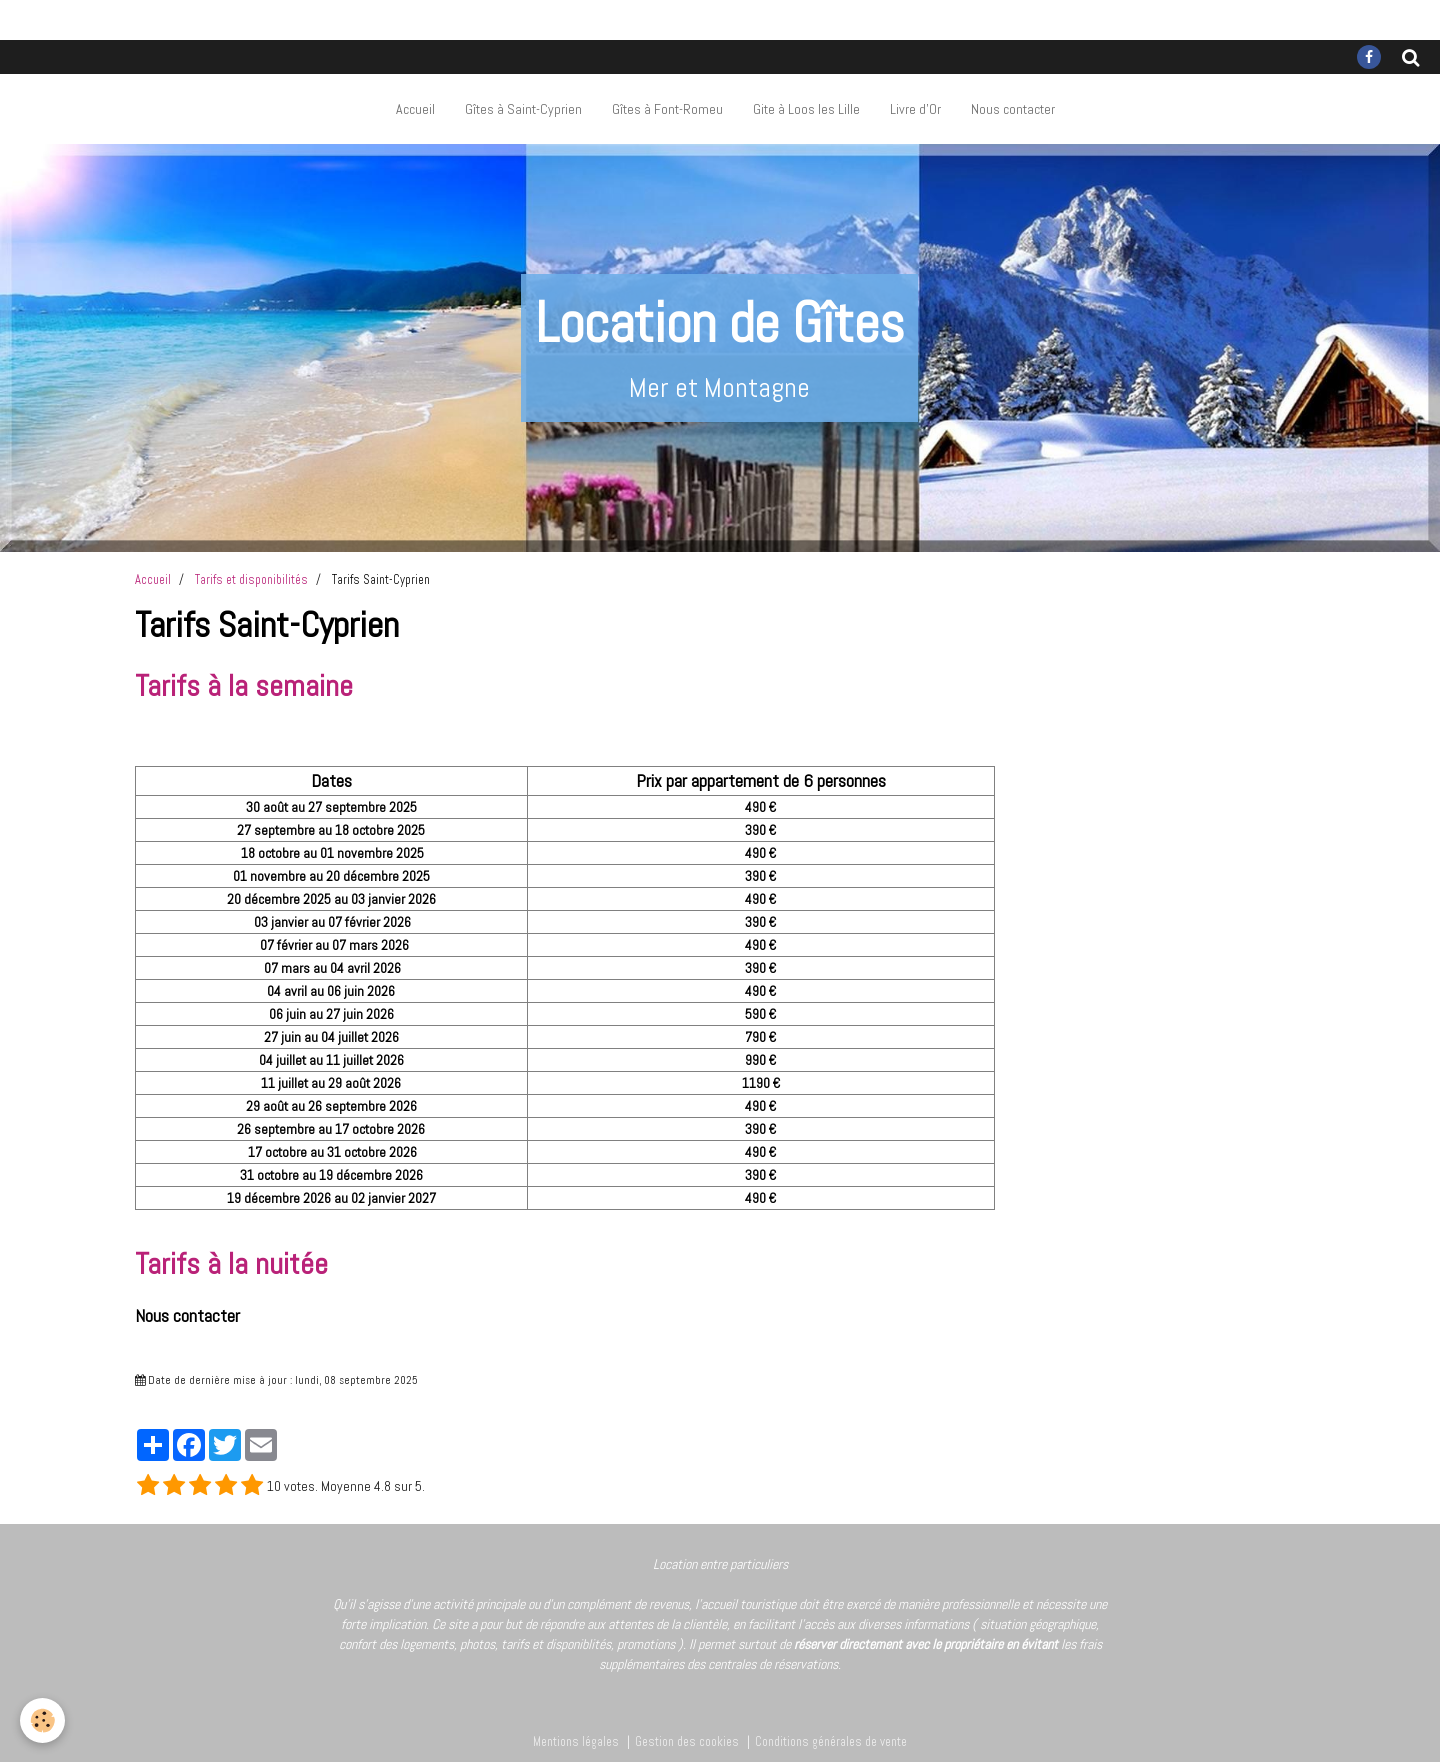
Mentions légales (576, 1742)
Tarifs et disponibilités (251, 580)
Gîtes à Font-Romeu (667, 109)
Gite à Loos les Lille (806, 109)
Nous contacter (1013, 109)
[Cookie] (42, 1720)
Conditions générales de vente (831, 1742)
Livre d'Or (915, 109)
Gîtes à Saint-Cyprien (523, 109)
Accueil (415, 109)
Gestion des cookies (687, 1742)
